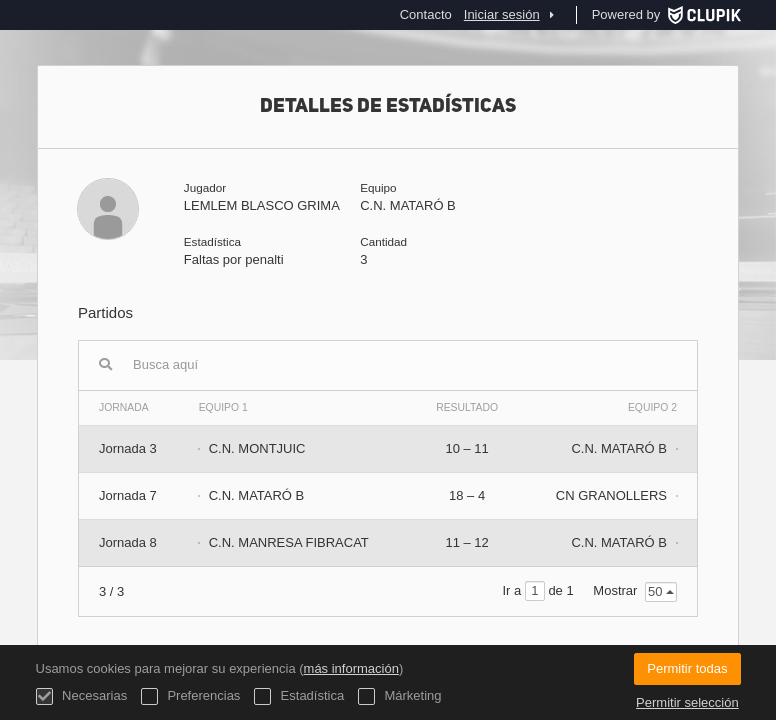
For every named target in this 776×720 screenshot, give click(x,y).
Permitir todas (687, 668)
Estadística (299, 696)
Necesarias (82, 696)
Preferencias (191, 696)
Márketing (400, 696)
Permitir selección (687, 702)
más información (351, 668)
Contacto (426, 14)
